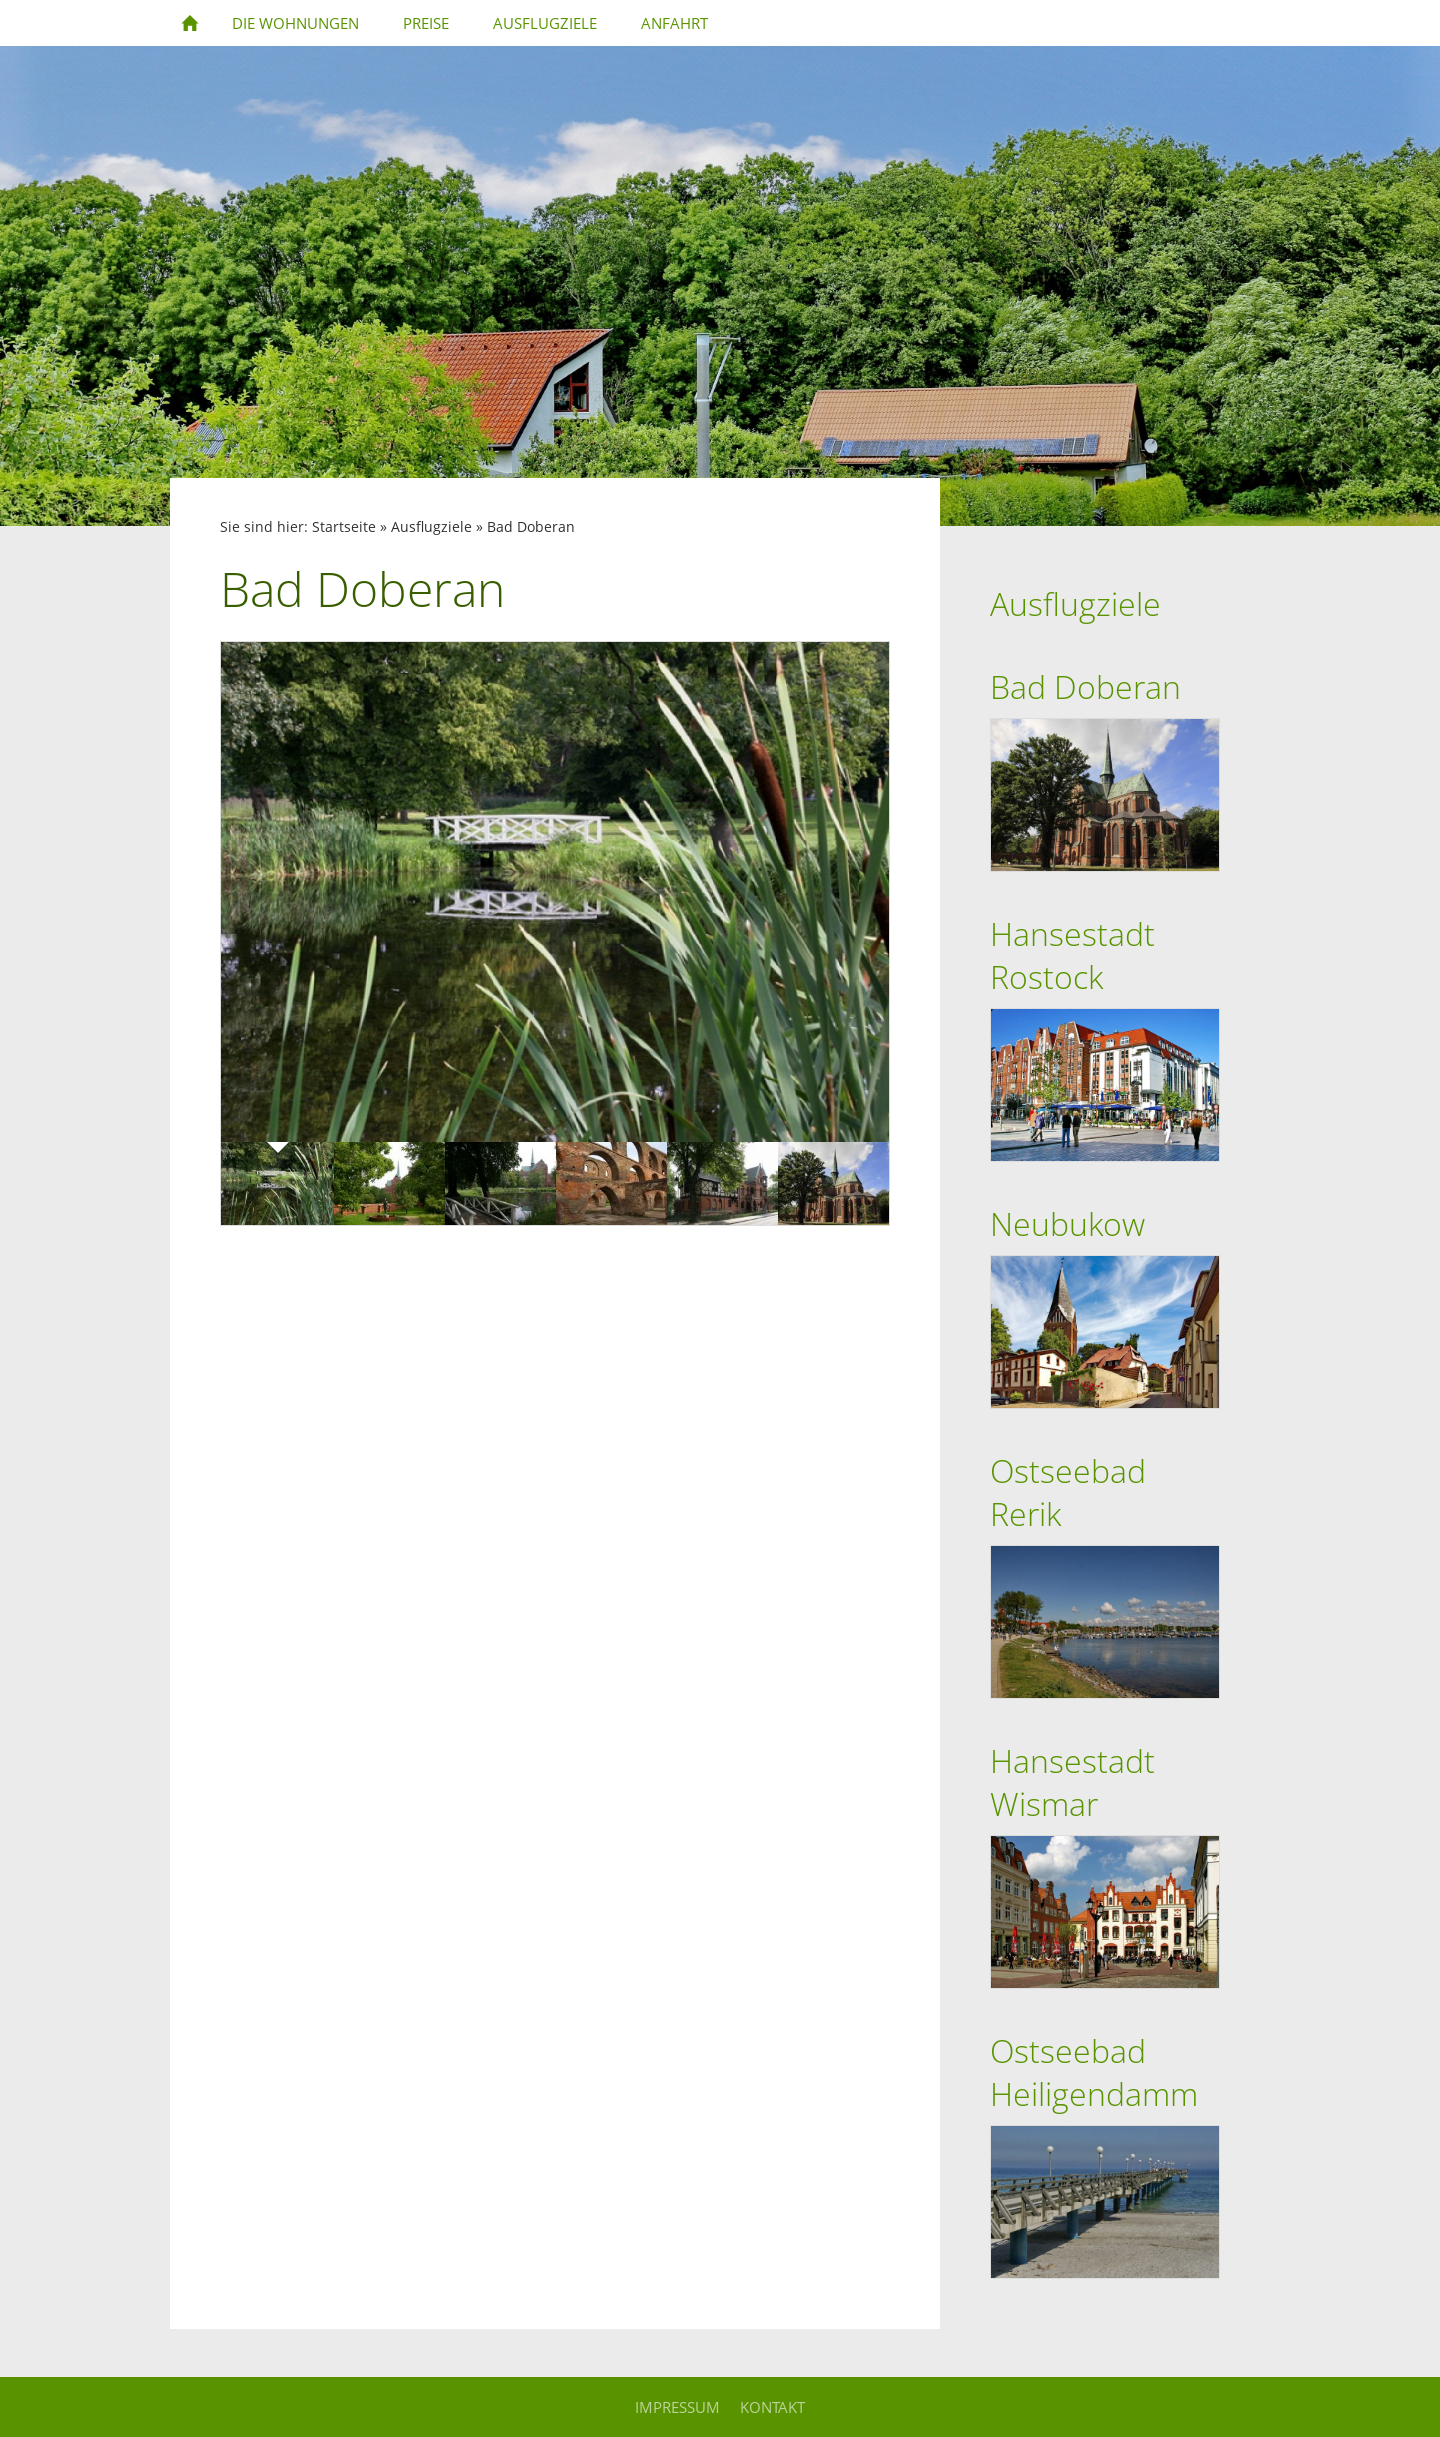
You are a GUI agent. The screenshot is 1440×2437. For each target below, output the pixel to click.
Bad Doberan (531, 527)
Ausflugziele (431, 527)
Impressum (677, 2407)
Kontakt (772, 2407)
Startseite (344, 527)
